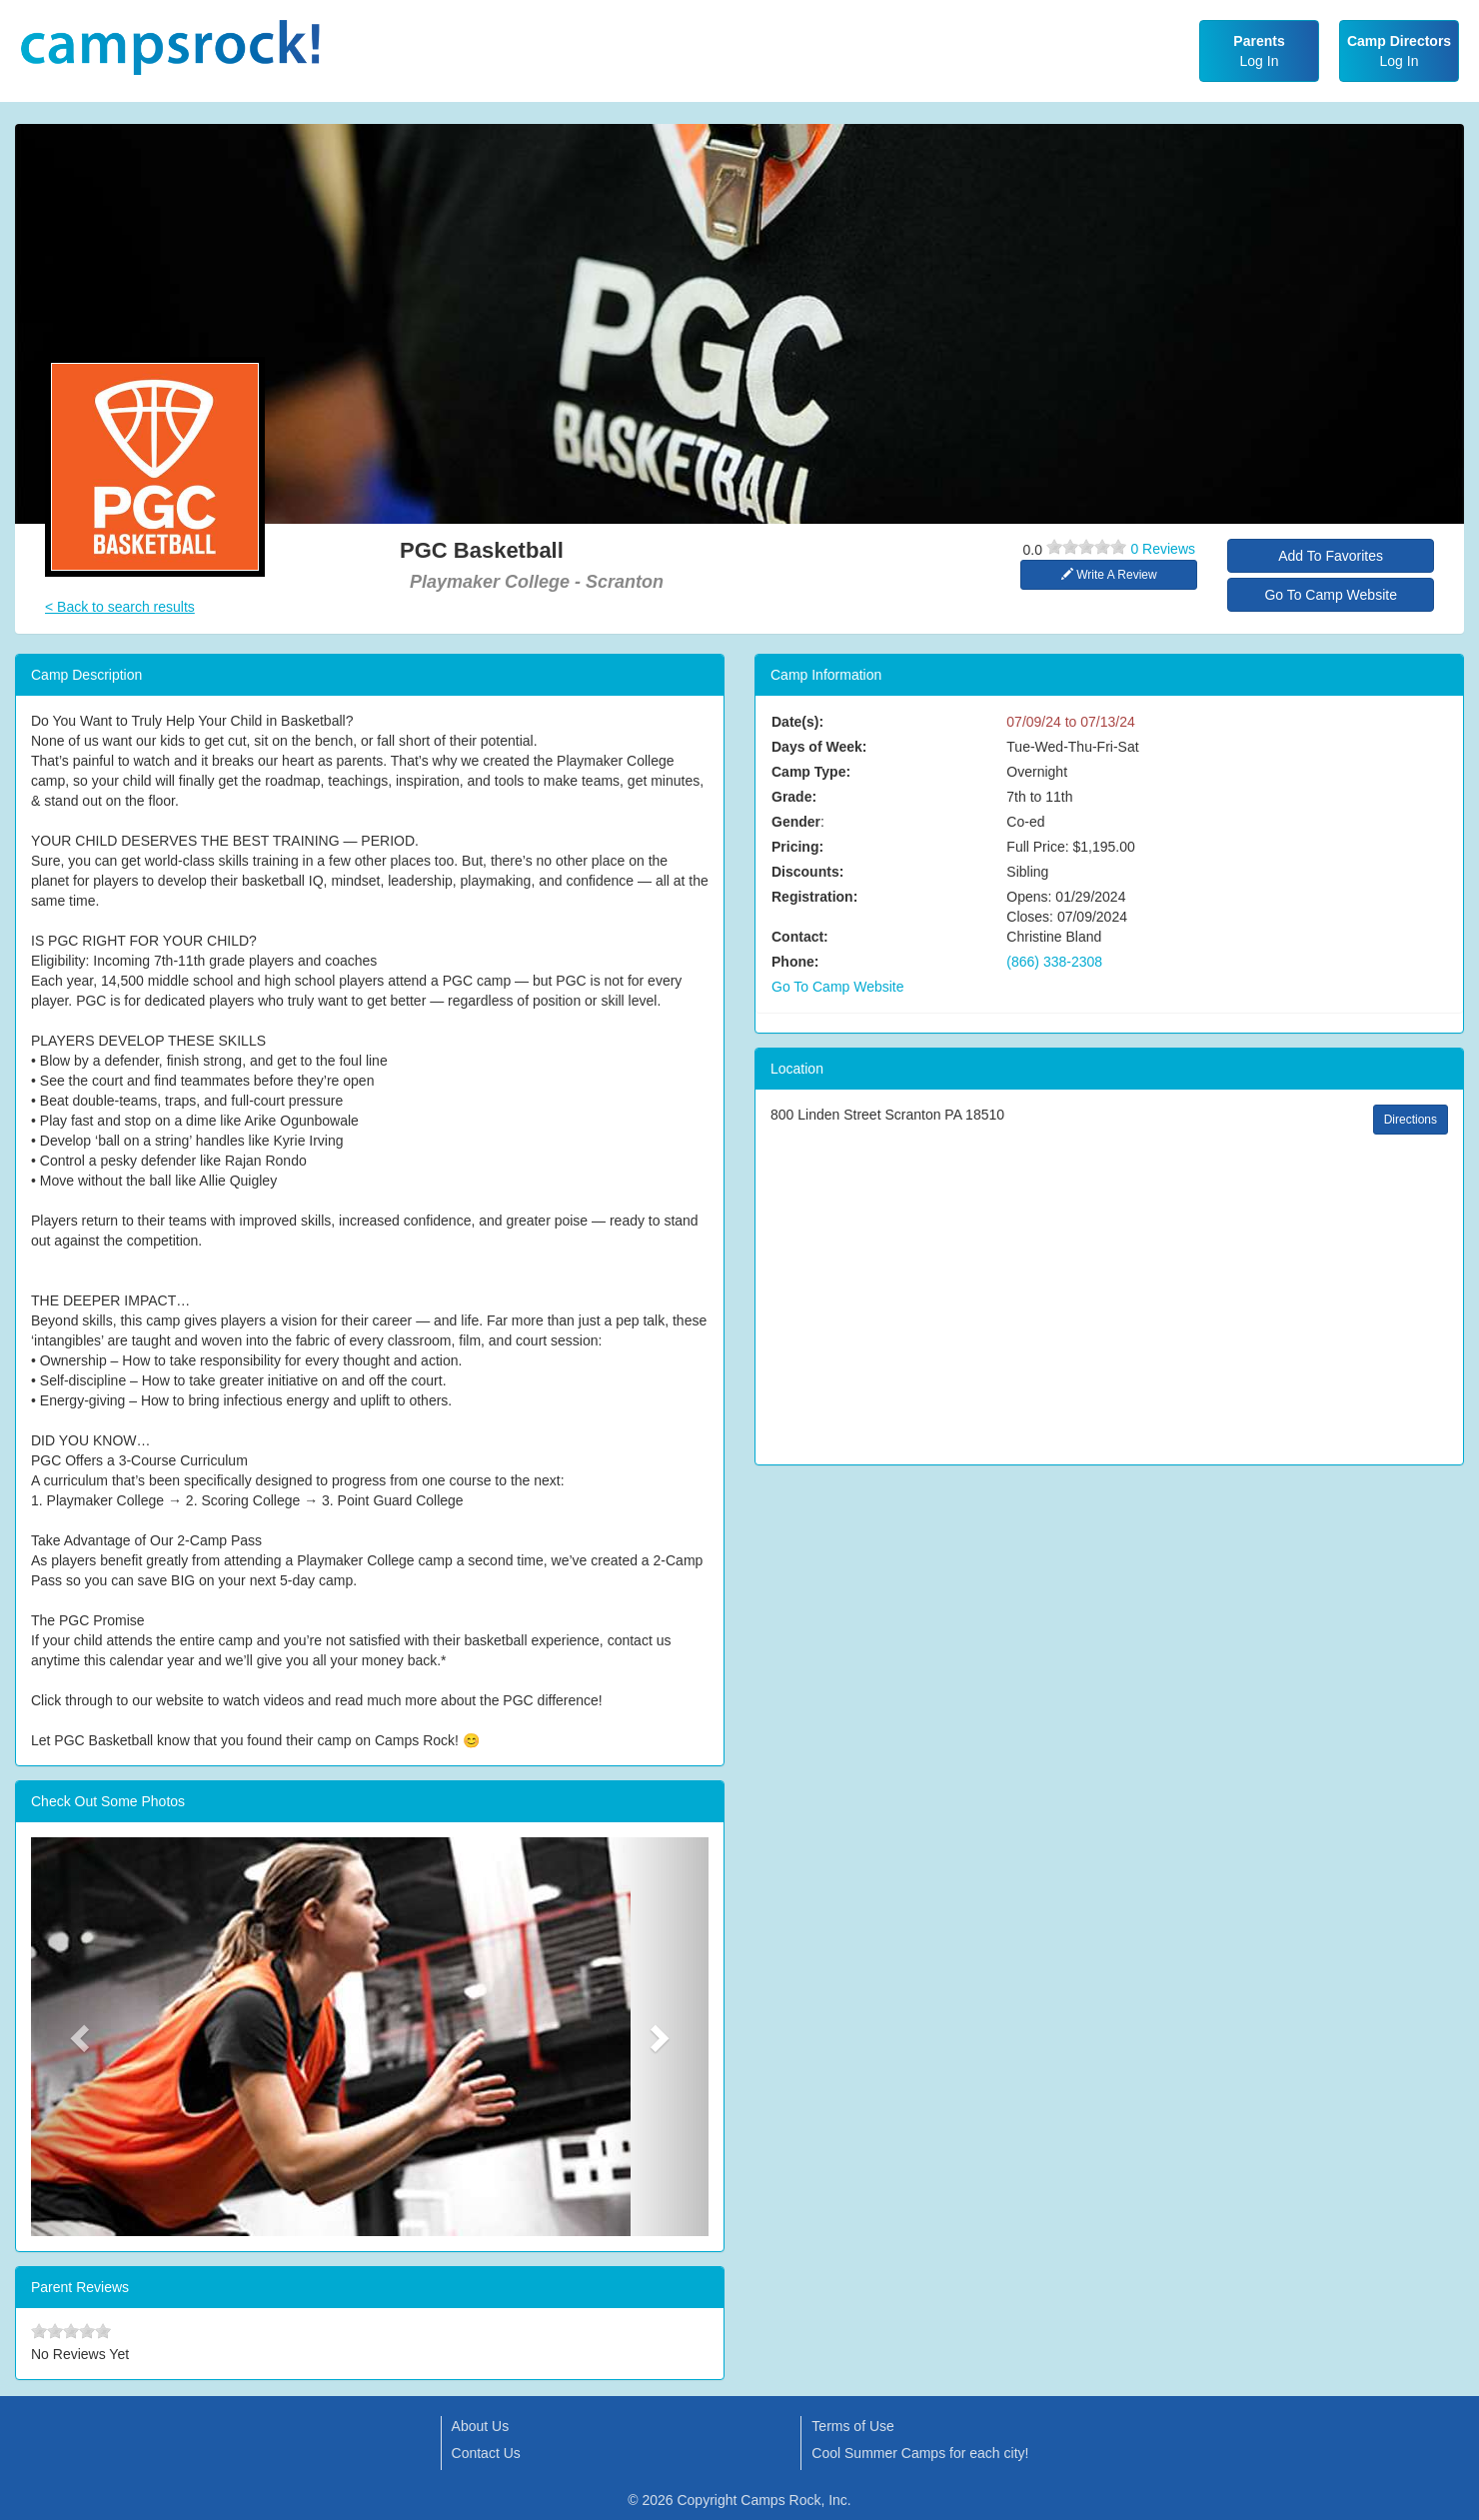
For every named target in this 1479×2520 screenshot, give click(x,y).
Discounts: (807, 872)
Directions (1410, 1120)
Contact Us (486, 2453)
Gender (795, 822)
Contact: (799, 937)
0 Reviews (1162, 549)
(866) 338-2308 (1054, 962)
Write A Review (1109, 575)
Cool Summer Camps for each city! (919, 2453)
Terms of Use (852, 2426)
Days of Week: (818, 747)
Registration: (814, 897)
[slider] (1086, 547)
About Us (481, 2426)
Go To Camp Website (1330, 595)
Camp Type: (810, 772)
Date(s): (797, 722)
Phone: (794, 962)
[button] (82, 2036)
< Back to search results (120, 607)
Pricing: (797, 847)
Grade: (793, 797)
